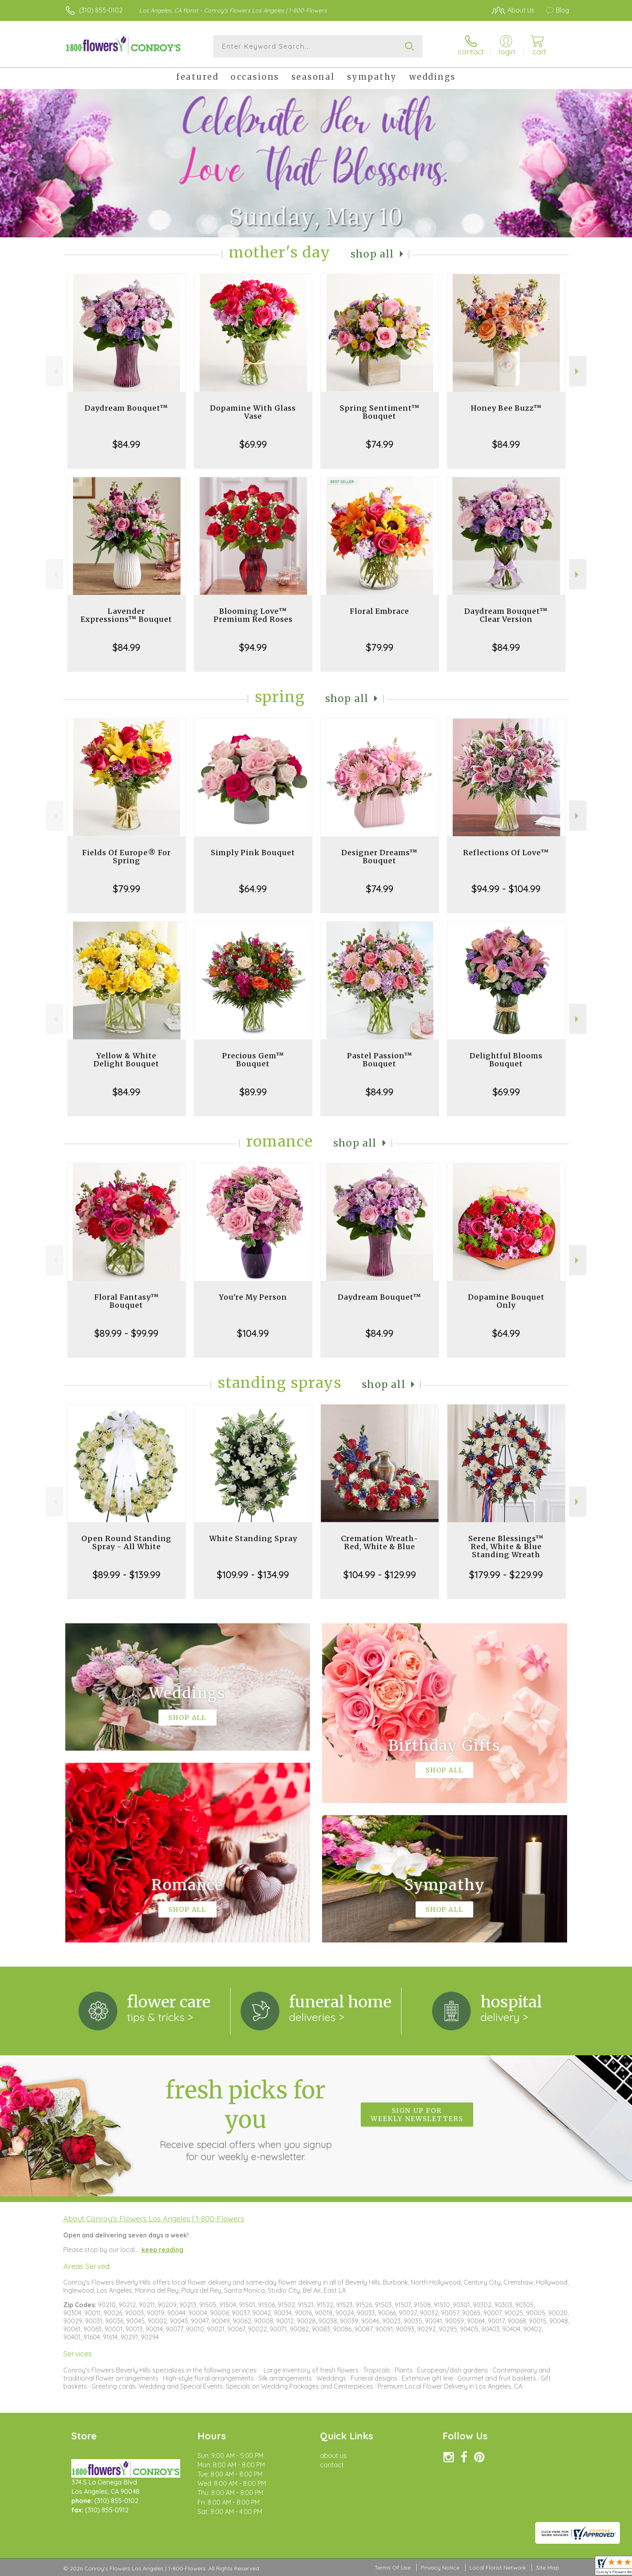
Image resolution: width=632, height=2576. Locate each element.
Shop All (372, 254)
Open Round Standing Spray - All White (126, 1542)
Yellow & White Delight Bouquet (126, 1059)
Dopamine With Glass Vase (253, 412)
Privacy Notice (440, 2567)
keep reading (162, 2250)
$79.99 (379, 647)
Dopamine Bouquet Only (506, 1301)
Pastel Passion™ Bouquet (379, 1059)
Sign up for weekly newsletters (417, 2115)
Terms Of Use (392, 2567)
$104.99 (253, 1333)
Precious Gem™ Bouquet (253, 1059)
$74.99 (379, 444)
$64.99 (253, 889)
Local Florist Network (498, 2567)
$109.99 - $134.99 (253, 1574)
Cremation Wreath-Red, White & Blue (379, 1542)
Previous (54, 371)
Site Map (547, 2567)
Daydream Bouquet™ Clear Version (506, 615)
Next (577, 371)
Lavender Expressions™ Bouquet (126, 615)
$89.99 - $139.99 (126, 1574)
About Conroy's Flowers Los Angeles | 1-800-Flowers (153, 2218)
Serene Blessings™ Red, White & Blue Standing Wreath (506, 1546)
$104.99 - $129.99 (379, 1574)
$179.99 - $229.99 (506, 1574)
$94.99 (253, 647)
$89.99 (253, 1092)
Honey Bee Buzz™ (506, 408)
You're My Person (253, 1297)
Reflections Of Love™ (506, 852)
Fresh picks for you (245, 2119)
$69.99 (253, 444)
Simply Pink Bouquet (253, 852)
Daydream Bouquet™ (126, 408)
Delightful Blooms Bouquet (506, 1059)
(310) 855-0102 (101, 10)
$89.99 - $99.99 (126, 1333)
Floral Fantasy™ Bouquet (126, 1301)
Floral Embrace (379, 611)
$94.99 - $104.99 (506, 889)
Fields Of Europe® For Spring (126, 856)
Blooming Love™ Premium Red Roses (253, 615)
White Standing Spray (253, 1538)
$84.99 (126, 444)
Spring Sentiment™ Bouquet (380, 412)
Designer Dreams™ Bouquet (379, 856)
